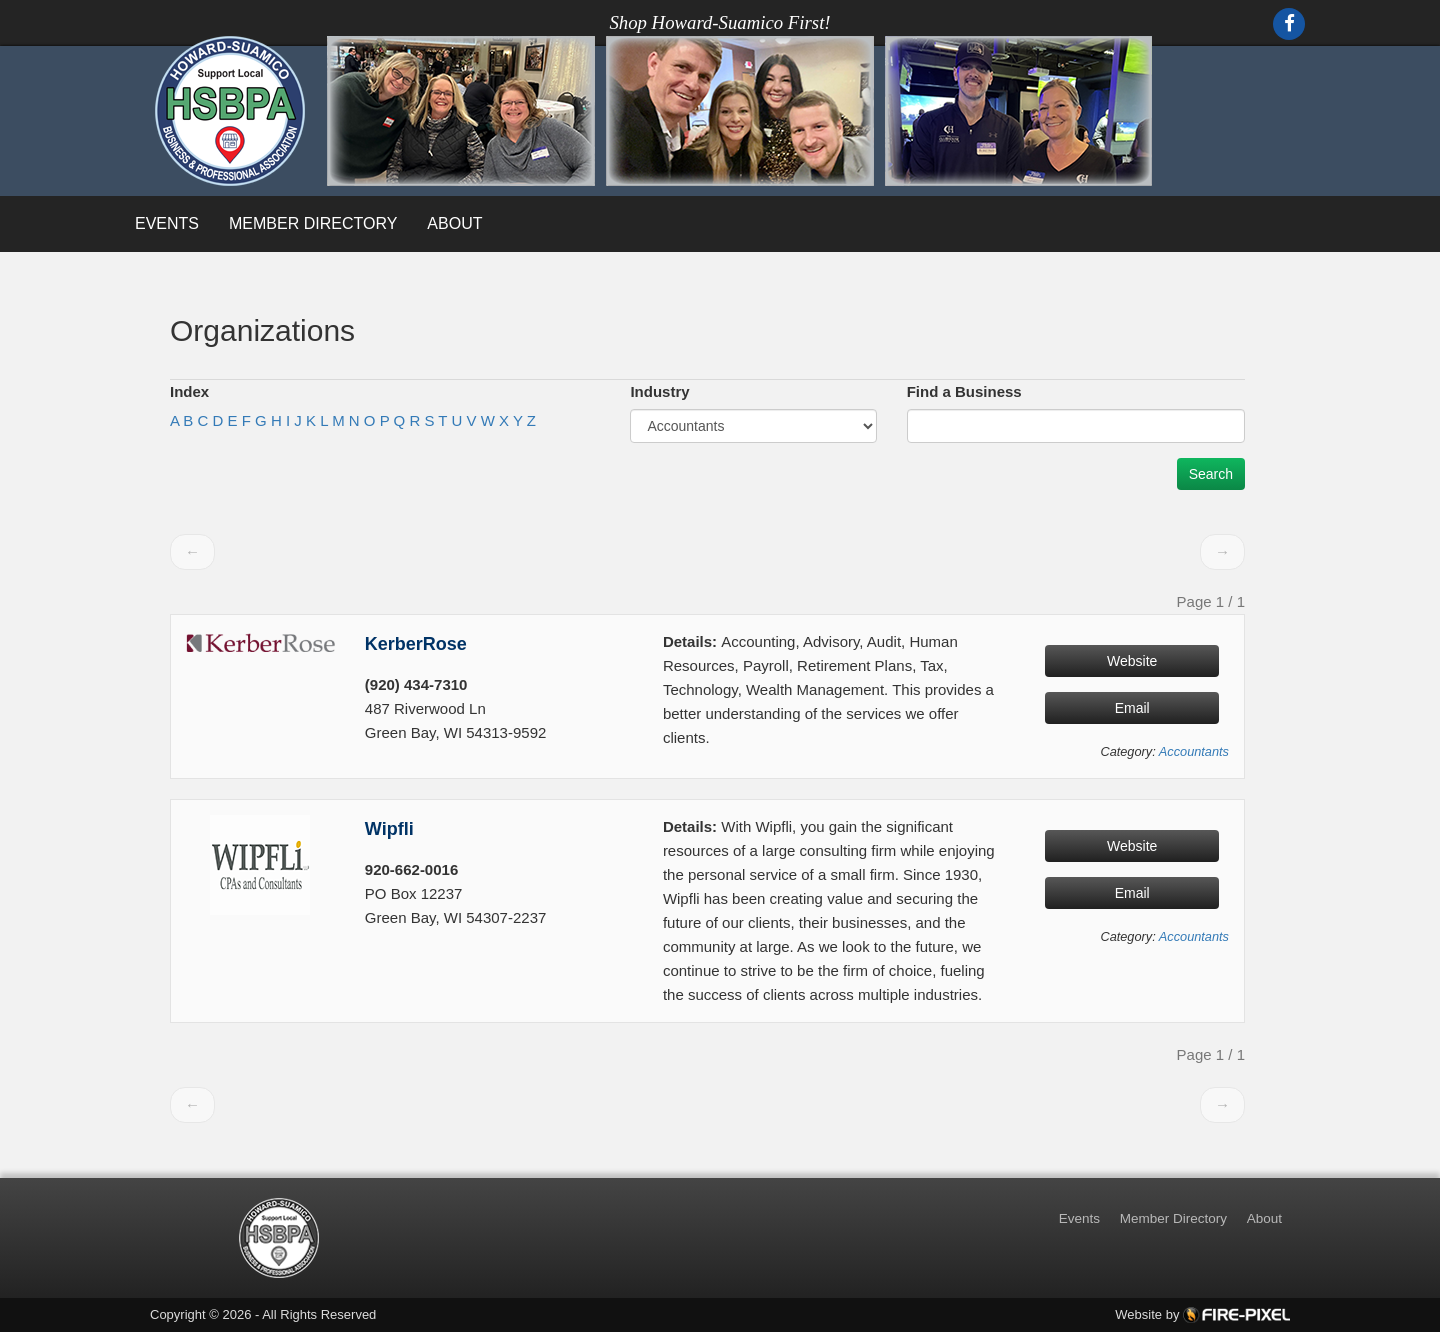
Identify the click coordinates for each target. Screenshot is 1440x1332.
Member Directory (313, 223)
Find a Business (964, 391)
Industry (659, 391)
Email (1132, 708)
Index (189, 391)
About (454, 223)
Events (167, 223)
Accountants (1194, 751)
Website (1132, 661)
